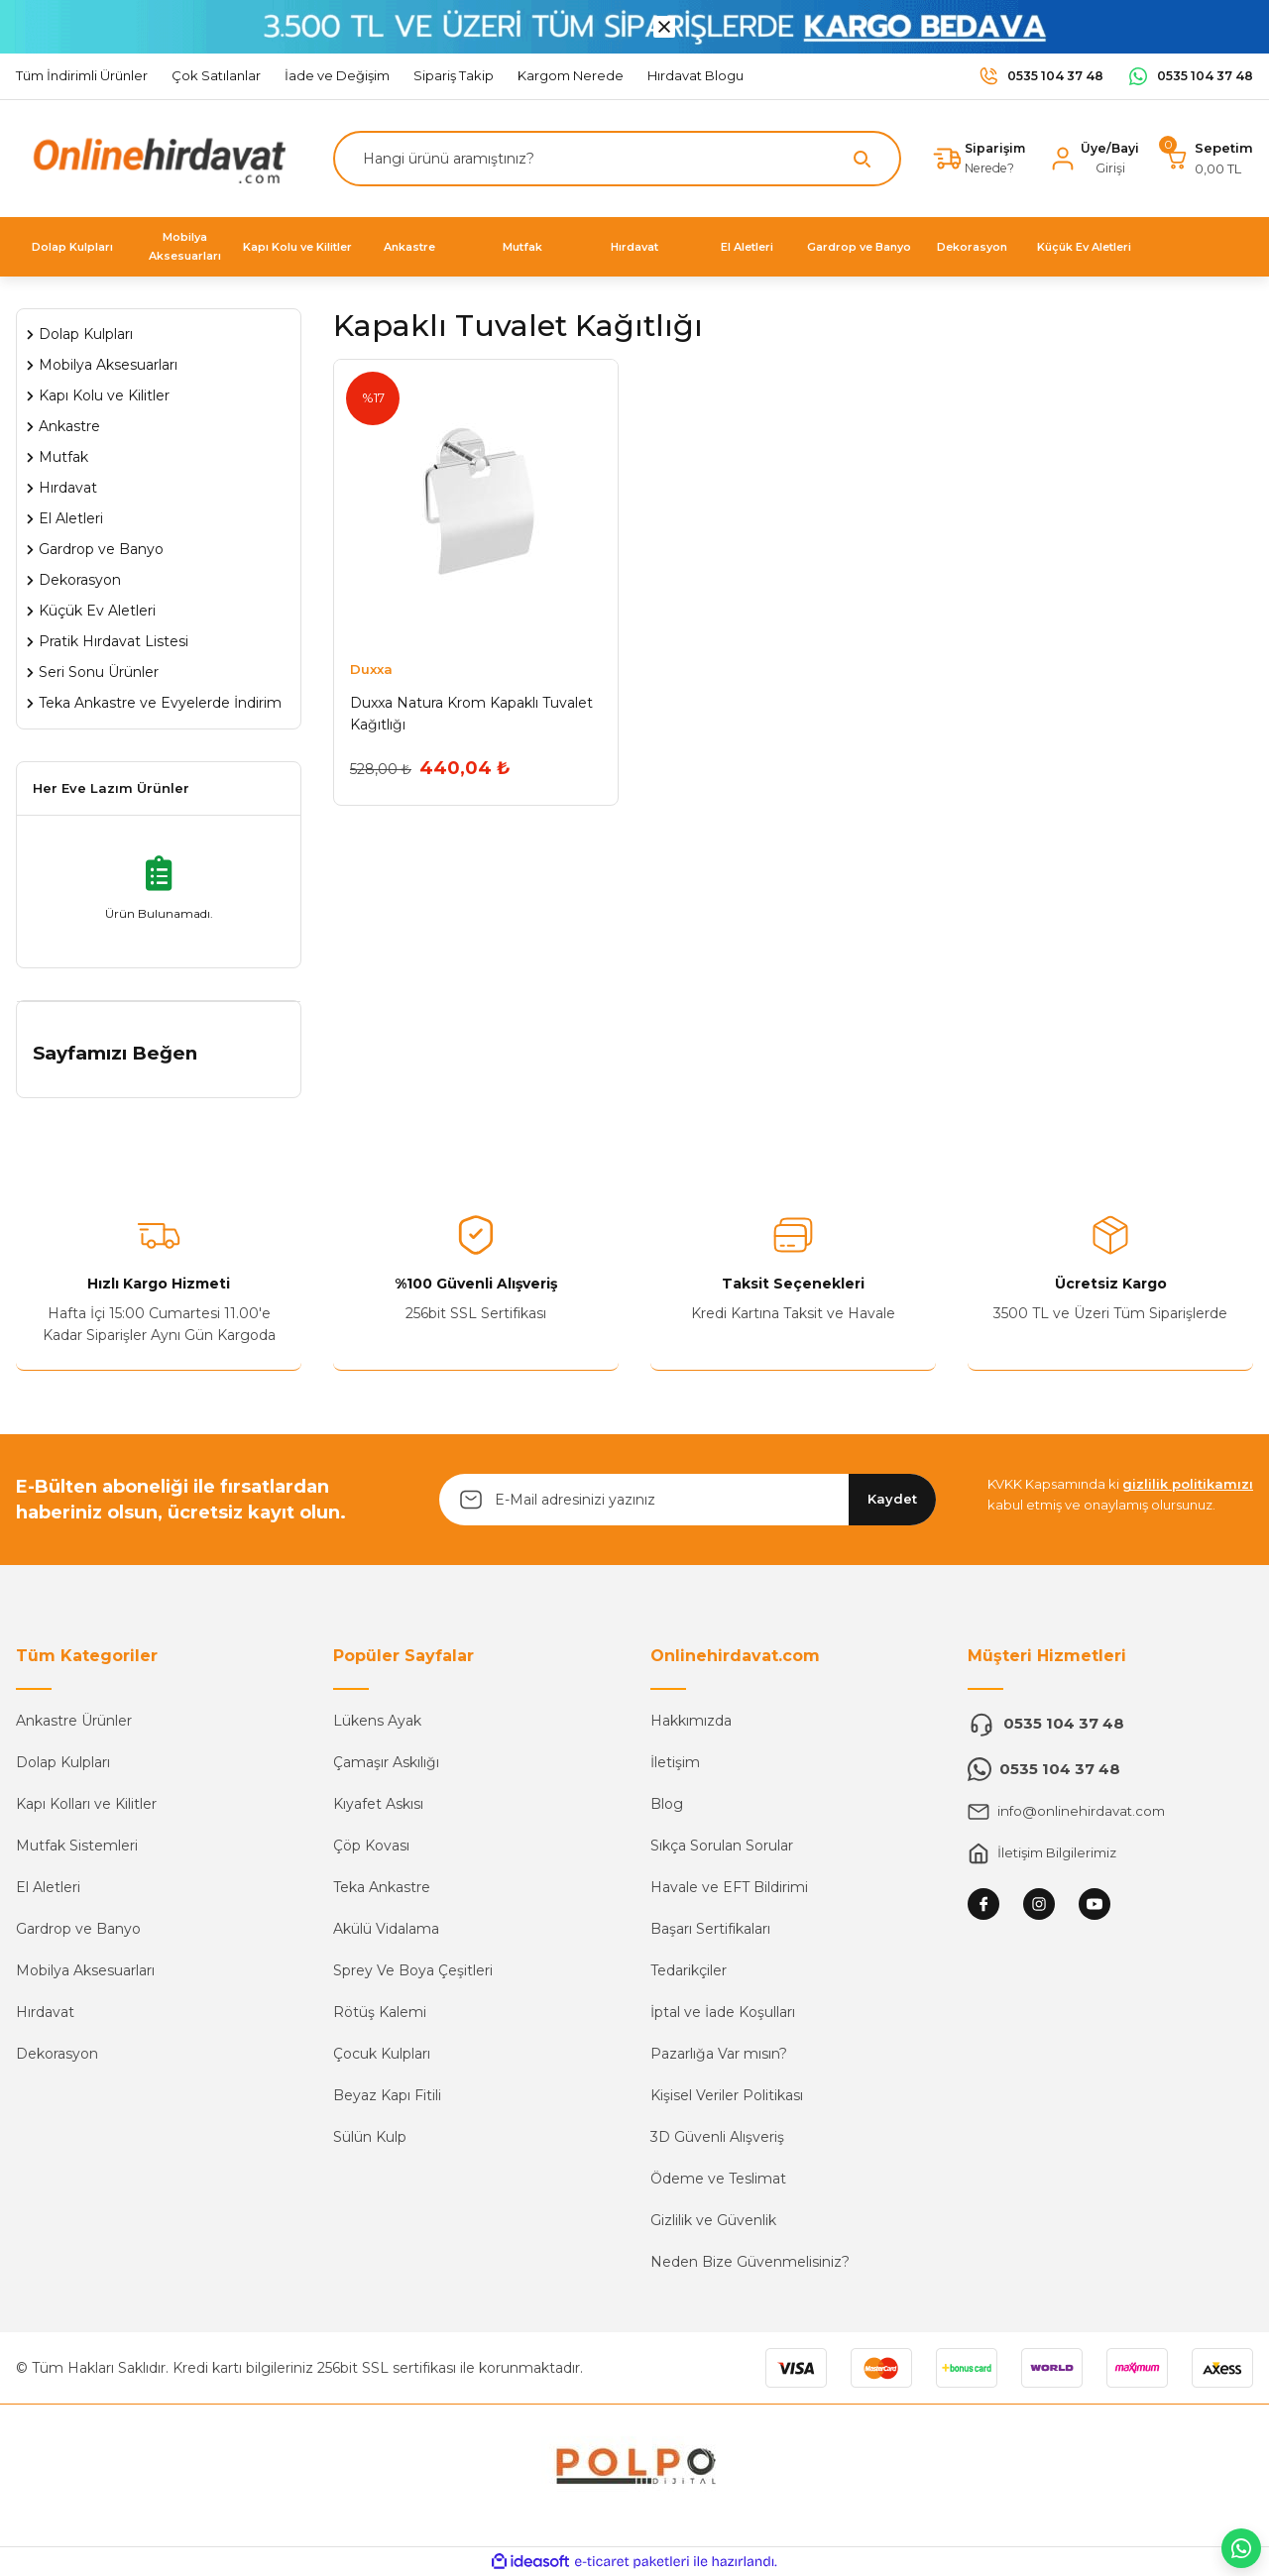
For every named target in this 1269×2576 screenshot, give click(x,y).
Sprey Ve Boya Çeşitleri (413, 1970)
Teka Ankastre (381, 1887)
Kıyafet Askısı (378, 1804)
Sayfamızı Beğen (115, 1053)
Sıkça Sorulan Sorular (721, 1845)
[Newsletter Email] (687, 1499)
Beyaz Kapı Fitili (387, 2095)
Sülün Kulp (369, 2137)
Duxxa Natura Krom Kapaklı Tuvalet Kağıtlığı (471, 713)
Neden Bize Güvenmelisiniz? (750, 2262)
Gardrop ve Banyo (78, 1929)
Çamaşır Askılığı (386, 1762)
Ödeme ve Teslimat (718, 2178)
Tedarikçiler (688, 1970)
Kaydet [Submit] (892, 1499)
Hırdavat (45, 2012)
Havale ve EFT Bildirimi (729, 1887)
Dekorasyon (57, 2054)
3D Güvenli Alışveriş (717, 2137)
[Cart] (1208, 158)
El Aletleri (48, 1887)
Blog (666, 1804)
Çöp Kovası (371, 1845)
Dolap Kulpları (63, 1762)
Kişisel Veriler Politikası (726, 2095)
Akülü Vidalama (386, 1929)
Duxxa (371, 669)
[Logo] (154, 157)
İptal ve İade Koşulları (722, 2012)
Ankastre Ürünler (74, 1721)
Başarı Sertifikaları (710, 1929)
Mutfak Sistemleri (77, 1845)
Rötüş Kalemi (379, 2012)
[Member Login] (1092, 158)
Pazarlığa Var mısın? (718, 2054)
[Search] (612, 158)
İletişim (675, 1762)
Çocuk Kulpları (381, 2054)
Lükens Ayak (377, 1721)
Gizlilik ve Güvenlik (713, 2220)
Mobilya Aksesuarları (85, 1970)
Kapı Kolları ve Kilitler (86, 1804)
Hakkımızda (691, 1721)
